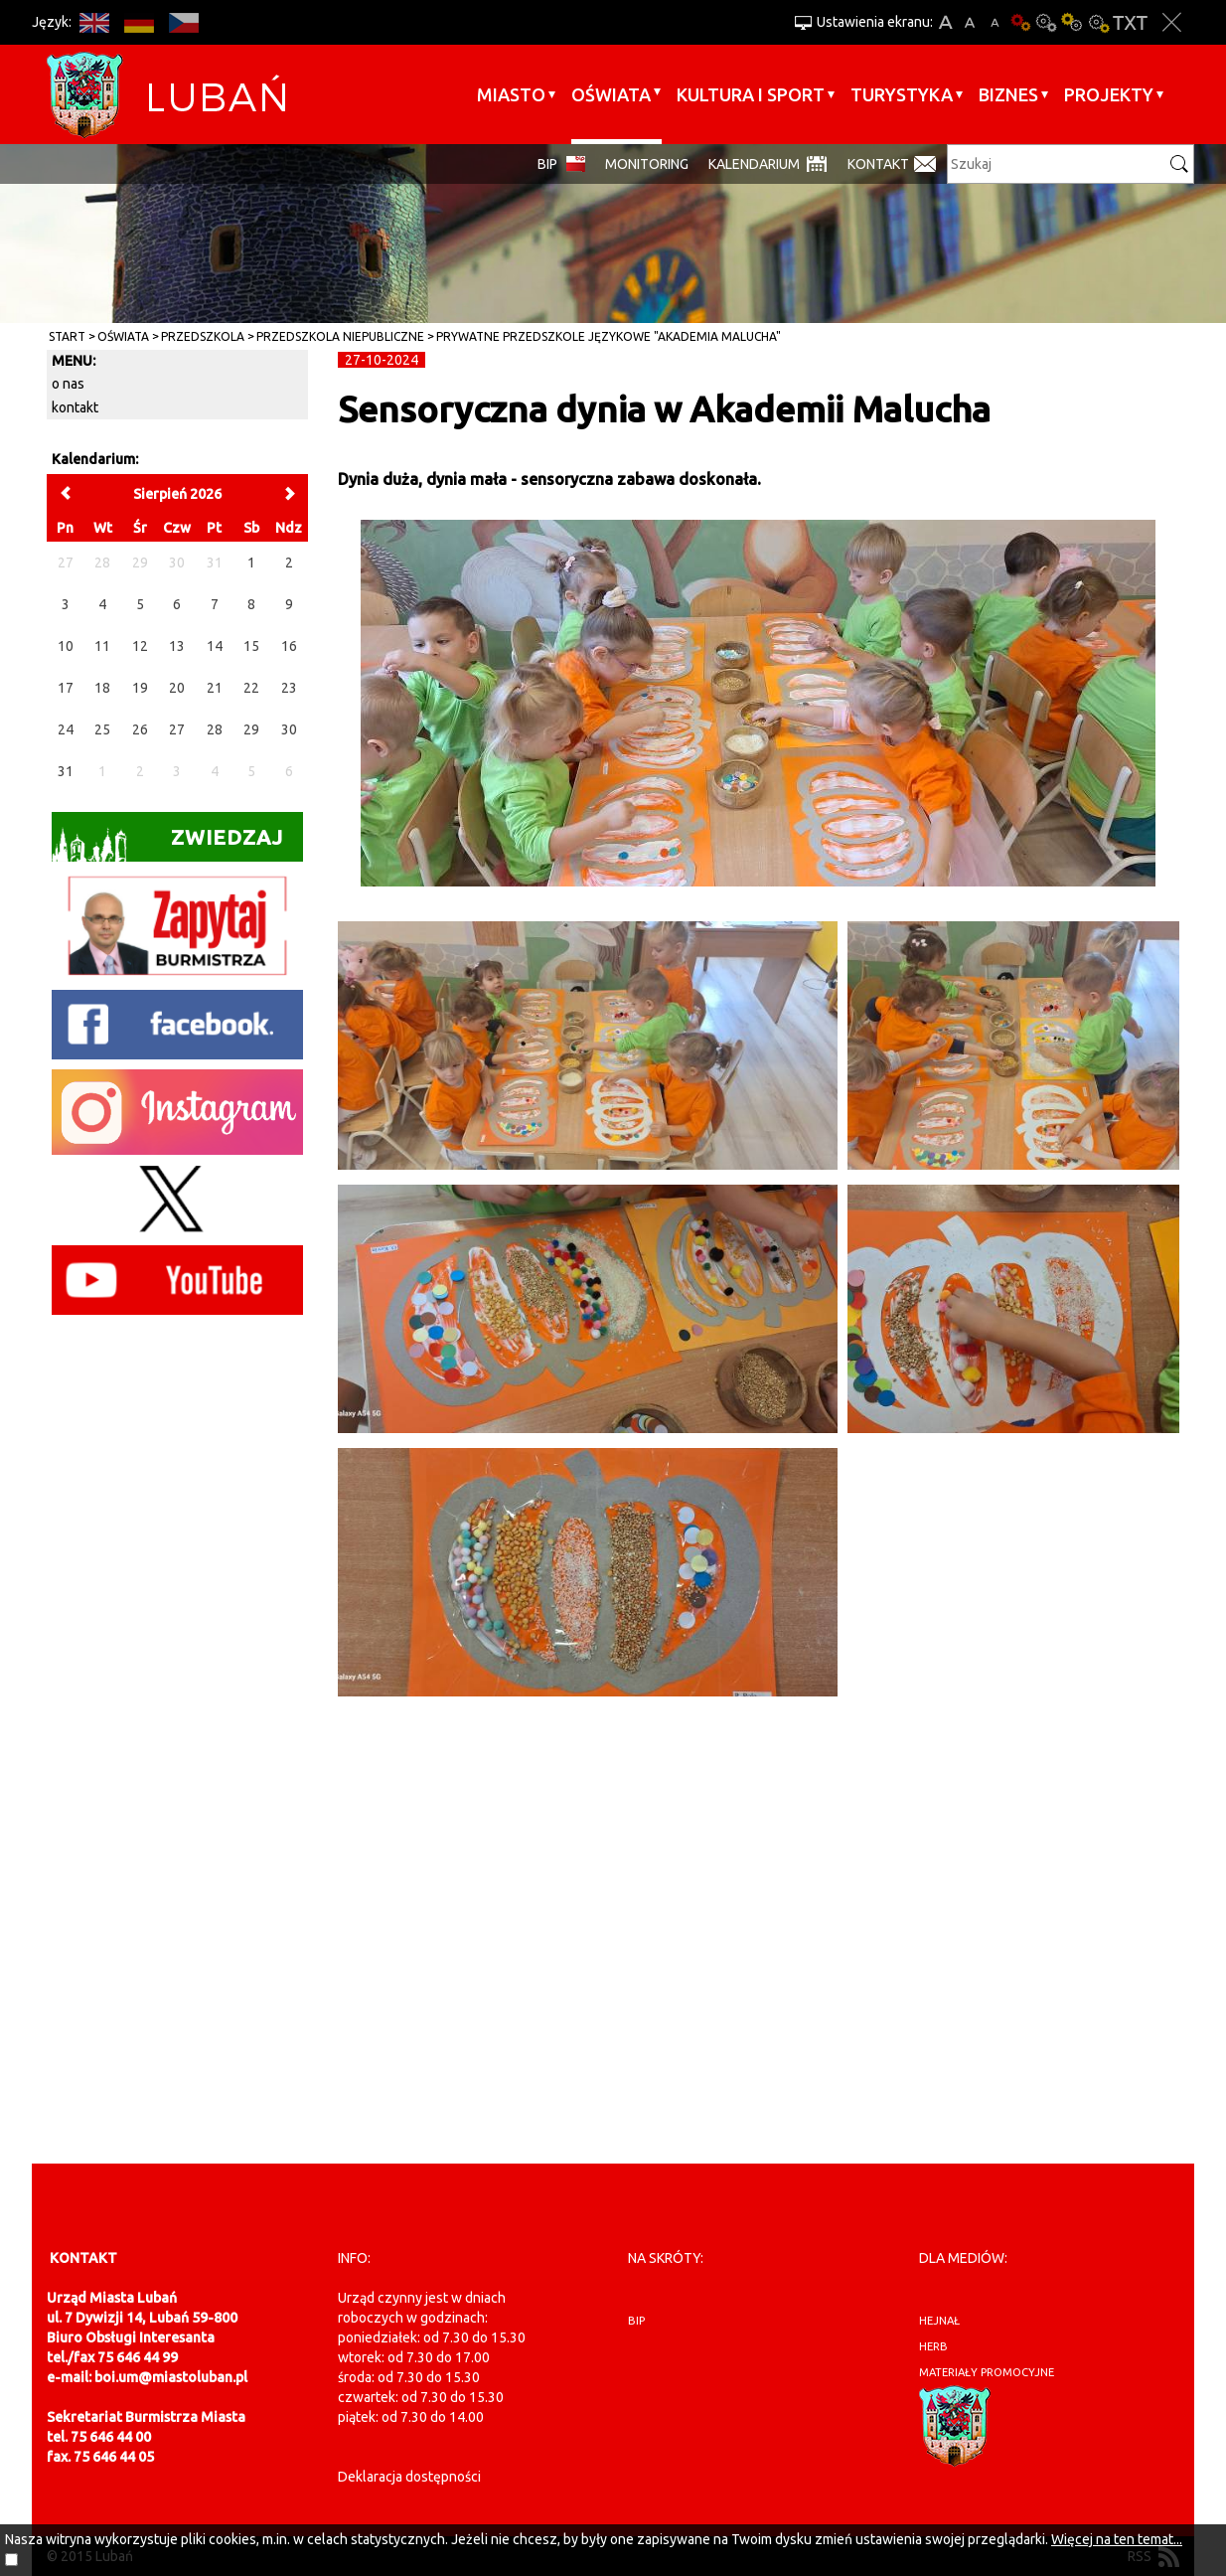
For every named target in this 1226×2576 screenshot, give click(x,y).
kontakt (75, 407)
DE (138, 22)
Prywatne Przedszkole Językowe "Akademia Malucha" (608, 336)
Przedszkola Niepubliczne (340, 336)
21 (215, 688)
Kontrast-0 (1046, 22)
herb (933, 2346)
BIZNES (1008, 94)
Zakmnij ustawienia (1171, 22)
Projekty (1108, 94)
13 (177, 646)
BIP (547, 164)
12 (140, 646)
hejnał (939, 2321)
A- (995, 22)
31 (66, 771)
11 (102, 646)
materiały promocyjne (986, 2372)
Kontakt (878, 164)
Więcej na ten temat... (1116, 2539)
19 (140, 688)
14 (215, 646)
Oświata (611, 94)
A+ (945, 22)
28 (215, 729)
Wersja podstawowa (1020, 22)
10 (66, 646)
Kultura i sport (751, 94)
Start (67, 336)
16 (289, 646)
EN (94, 22)
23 (289, 688)
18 (102, 688)
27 (177, 729)
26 (140, 729)
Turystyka (901, 94)
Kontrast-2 (1098, 22)
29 (251, 729)
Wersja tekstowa (1130, 22)
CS (183, 22)
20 (177, 688)
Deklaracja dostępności (409, 2477)
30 (289, 729)
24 (66, 729)
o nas (68, 384)
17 (66, 688)
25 (102, 729)
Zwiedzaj (167, 843)
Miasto (511, 94)
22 (251, 688)
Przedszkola (202, 336)
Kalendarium (754, 164)
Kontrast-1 (1072, 22)
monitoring (647, 164)
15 (251, 646)
